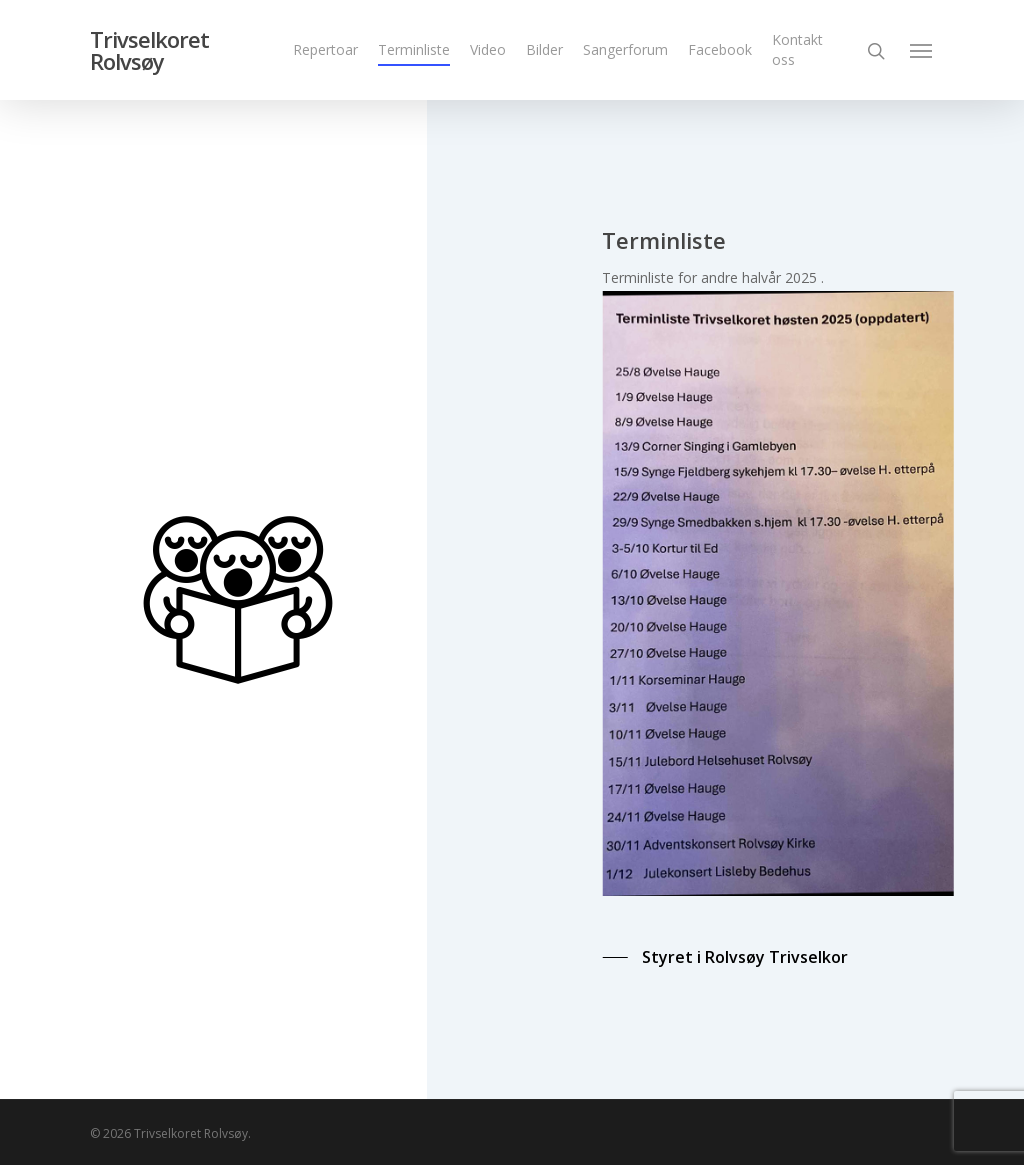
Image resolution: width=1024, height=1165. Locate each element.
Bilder (544, 49)
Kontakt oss (797, 49)
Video (488, 49)
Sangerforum (625, 49)
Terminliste (414, 49)
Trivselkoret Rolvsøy (149, 50)
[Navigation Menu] (922, 50)
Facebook (720, 49)
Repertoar (325, 49)
